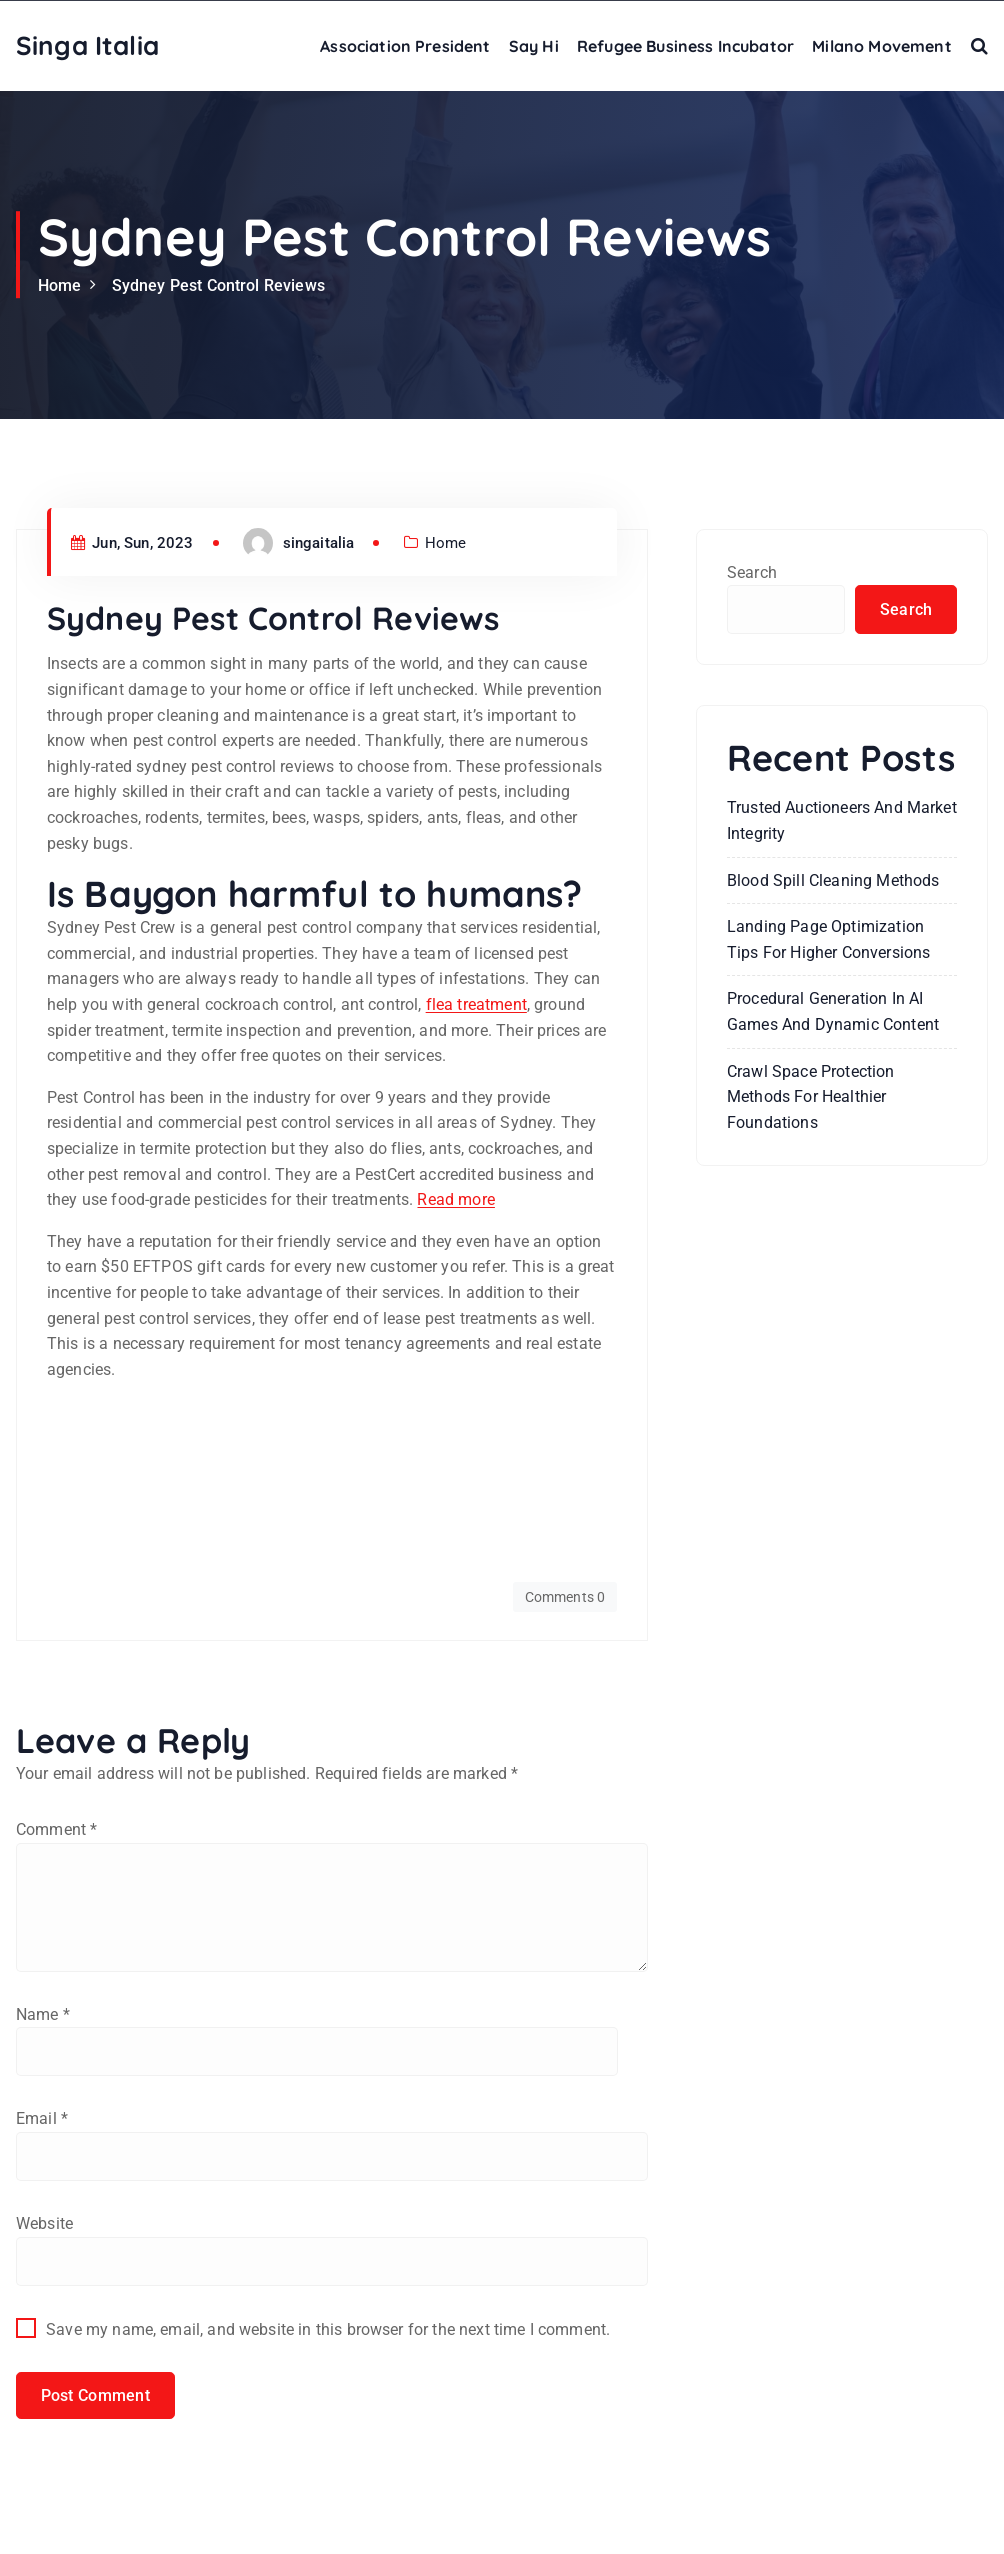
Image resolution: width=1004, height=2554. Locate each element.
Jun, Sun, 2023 (132, 543)
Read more (455, 1199)
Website (44, 2228)
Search (752, 572)
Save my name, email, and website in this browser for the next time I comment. (328, 2334)
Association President (405, 46)
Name (43, 2017)
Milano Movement (881, 46)
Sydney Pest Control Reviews (218, 285)
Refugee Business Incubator (685, 46)
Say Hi (534, 46)
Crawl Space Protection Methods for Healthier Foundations (811, 1098)
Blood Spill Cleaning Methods (833, 881)
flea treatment (476, 1004)
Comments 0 (564, 1597)
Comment (56, 1829)
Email (42, 2122)
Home (60, 285)
